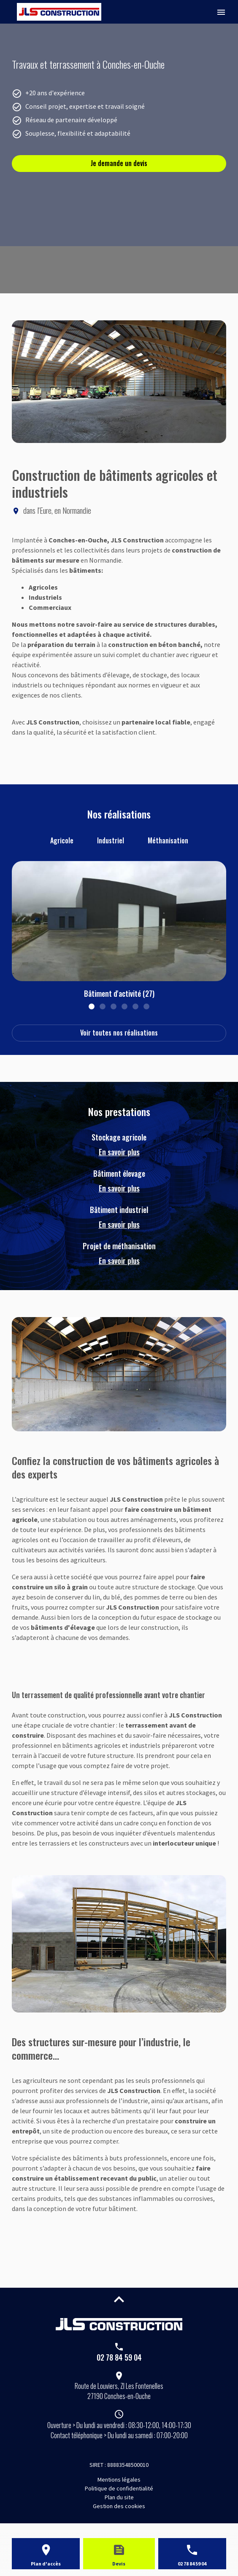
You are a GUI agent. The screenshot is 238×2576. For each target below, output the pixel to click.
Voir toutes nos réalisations (119, 1033)
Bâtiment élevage (119, 1181)
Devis (118, 2563)
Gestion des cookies (119, 2506)
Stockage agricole (119, 1145)
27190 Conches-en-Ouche (119, 2391)
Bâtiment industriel (119, 1217)
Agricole (61, 840)
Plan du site (119, 2497)
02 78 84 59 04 (119, 2357)
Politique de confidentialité (119, 2488)
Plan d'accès (46, 2563)
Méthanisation (168, 840)
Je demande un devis (119, 163)
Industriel (110, 840)
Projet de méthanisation (119, 1253)
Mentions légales (119, 2479)
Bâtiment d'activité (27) (119, 993)
